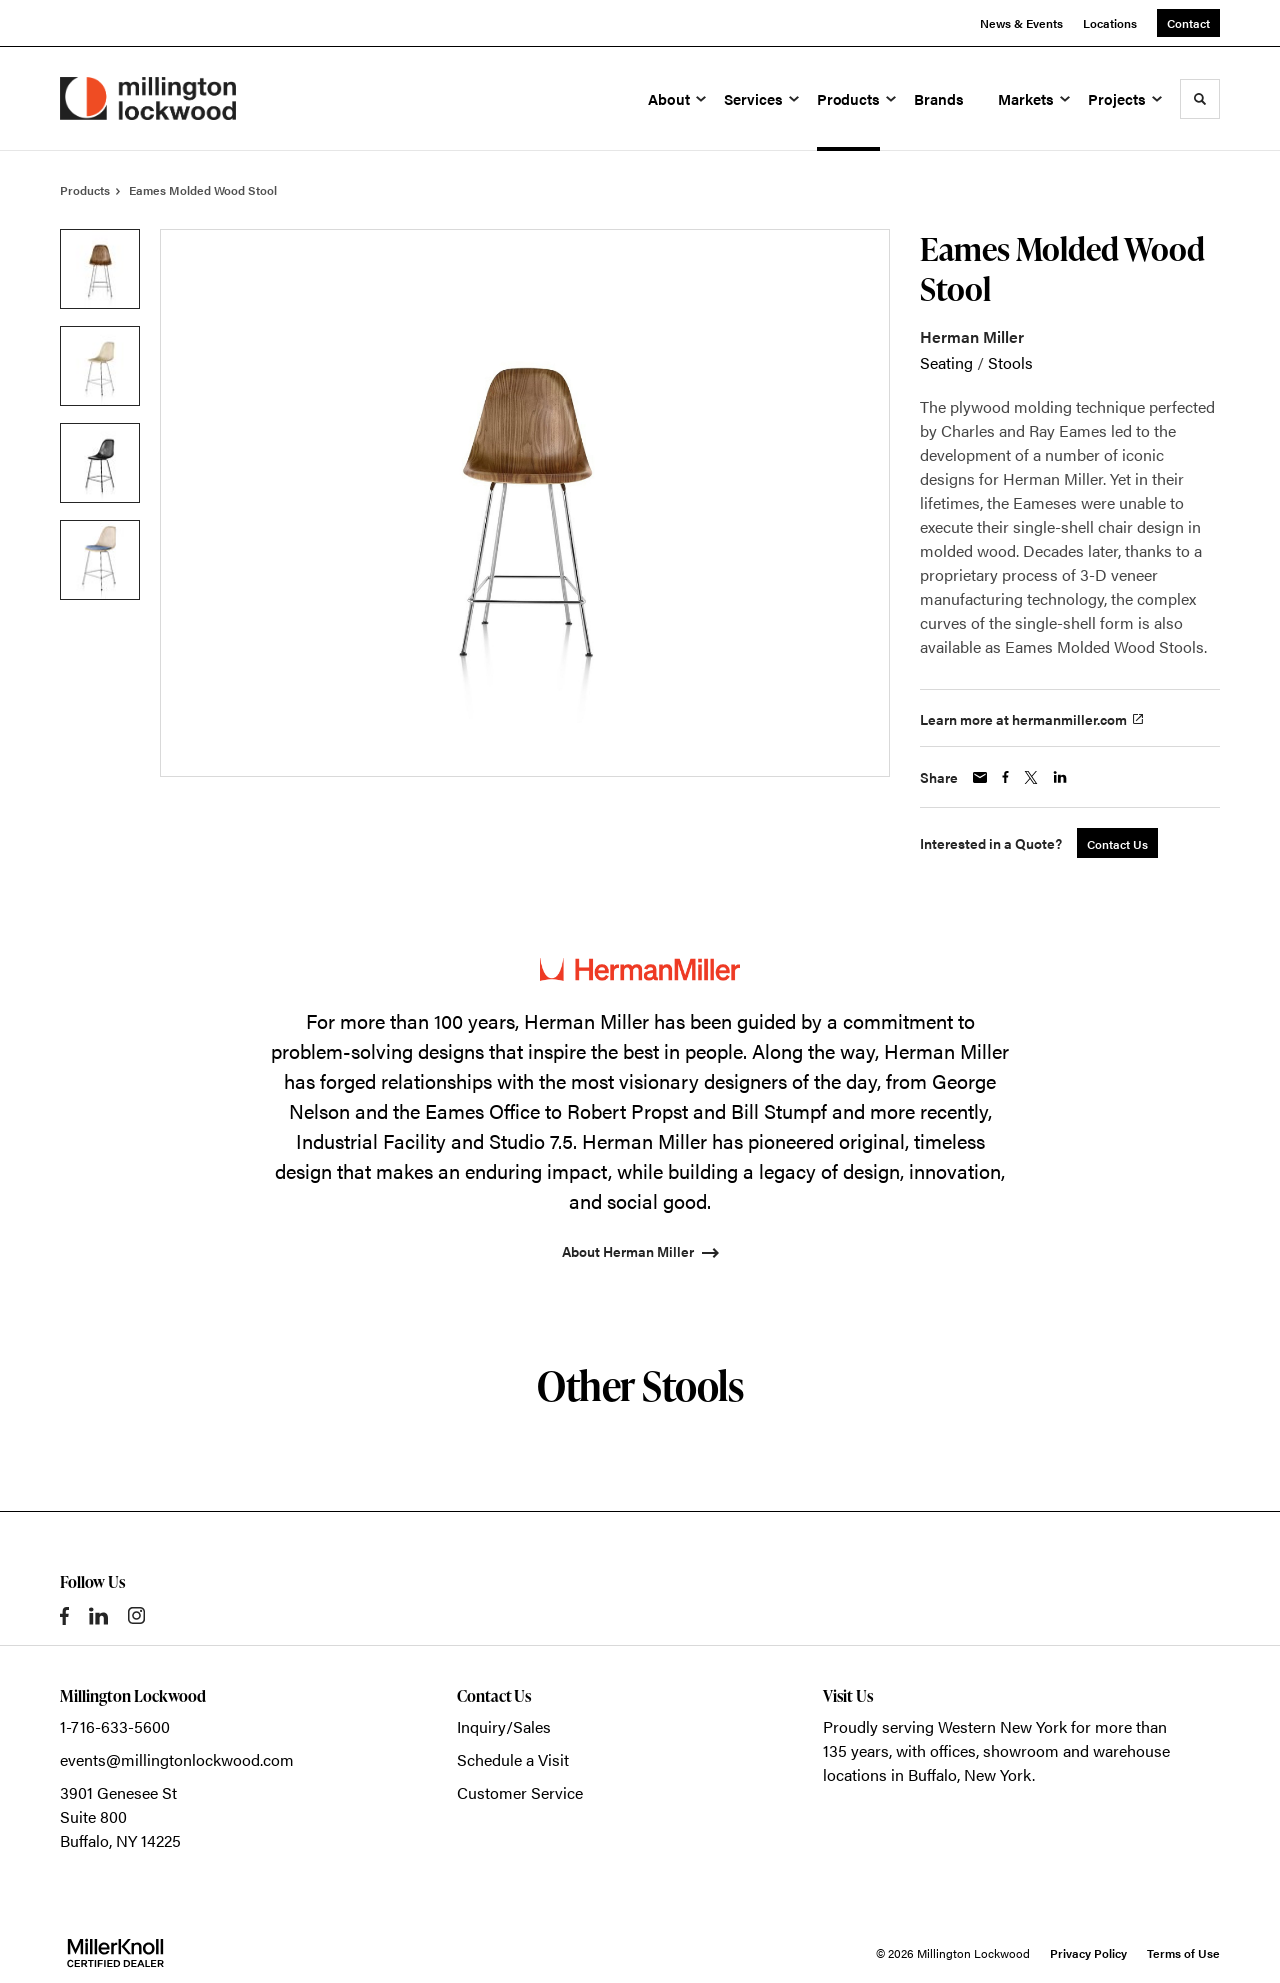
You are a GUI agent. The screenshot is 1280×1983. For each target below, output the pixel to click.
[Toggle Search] (1200, 99)
